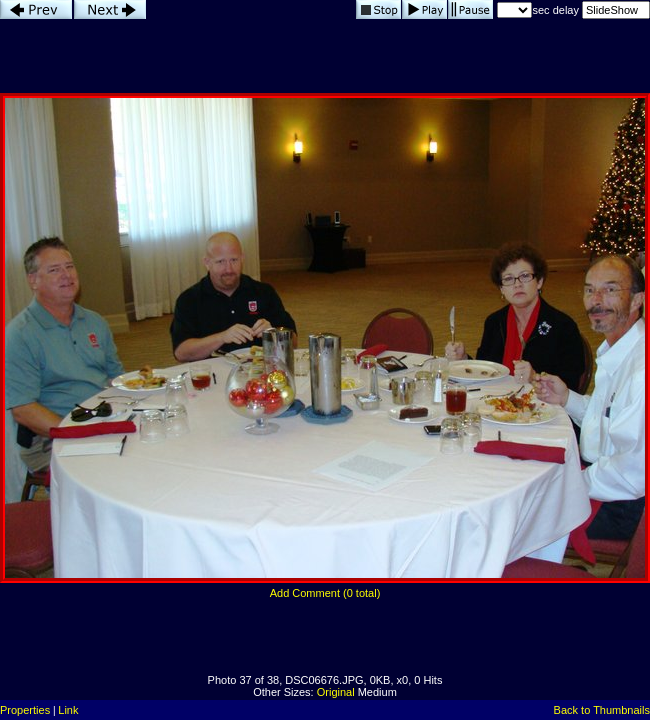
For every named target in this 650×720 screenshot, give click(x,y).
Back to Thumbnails (602, 710)
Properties (25, 710)
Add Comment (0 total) (325, 593)
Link (68, 710)
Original (336, 692)
